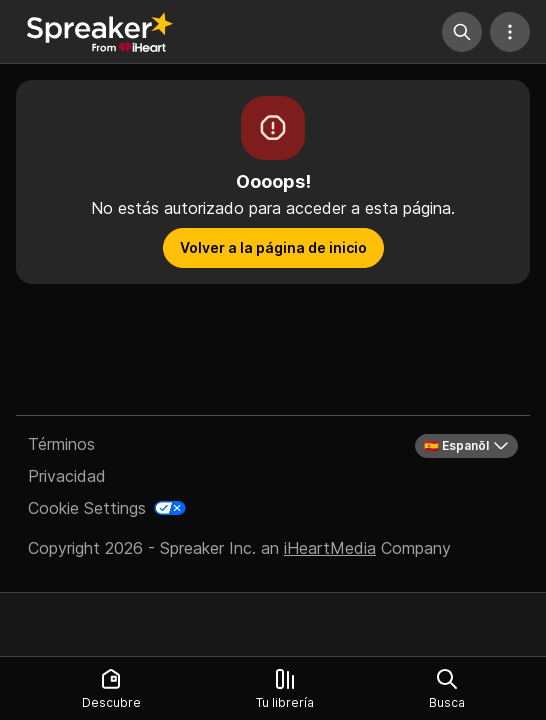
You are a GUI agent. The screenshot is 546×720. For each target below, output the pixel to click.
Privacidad (67, 476)
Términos (61, 444)
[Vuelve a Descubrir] (100, 32)
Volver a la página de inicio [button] (273, 247)
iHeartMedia (330, 548)
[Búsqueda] (462, 32)
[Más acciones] (510, 32)
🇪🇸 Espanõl (466, 446)
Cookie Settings (87, 508)
